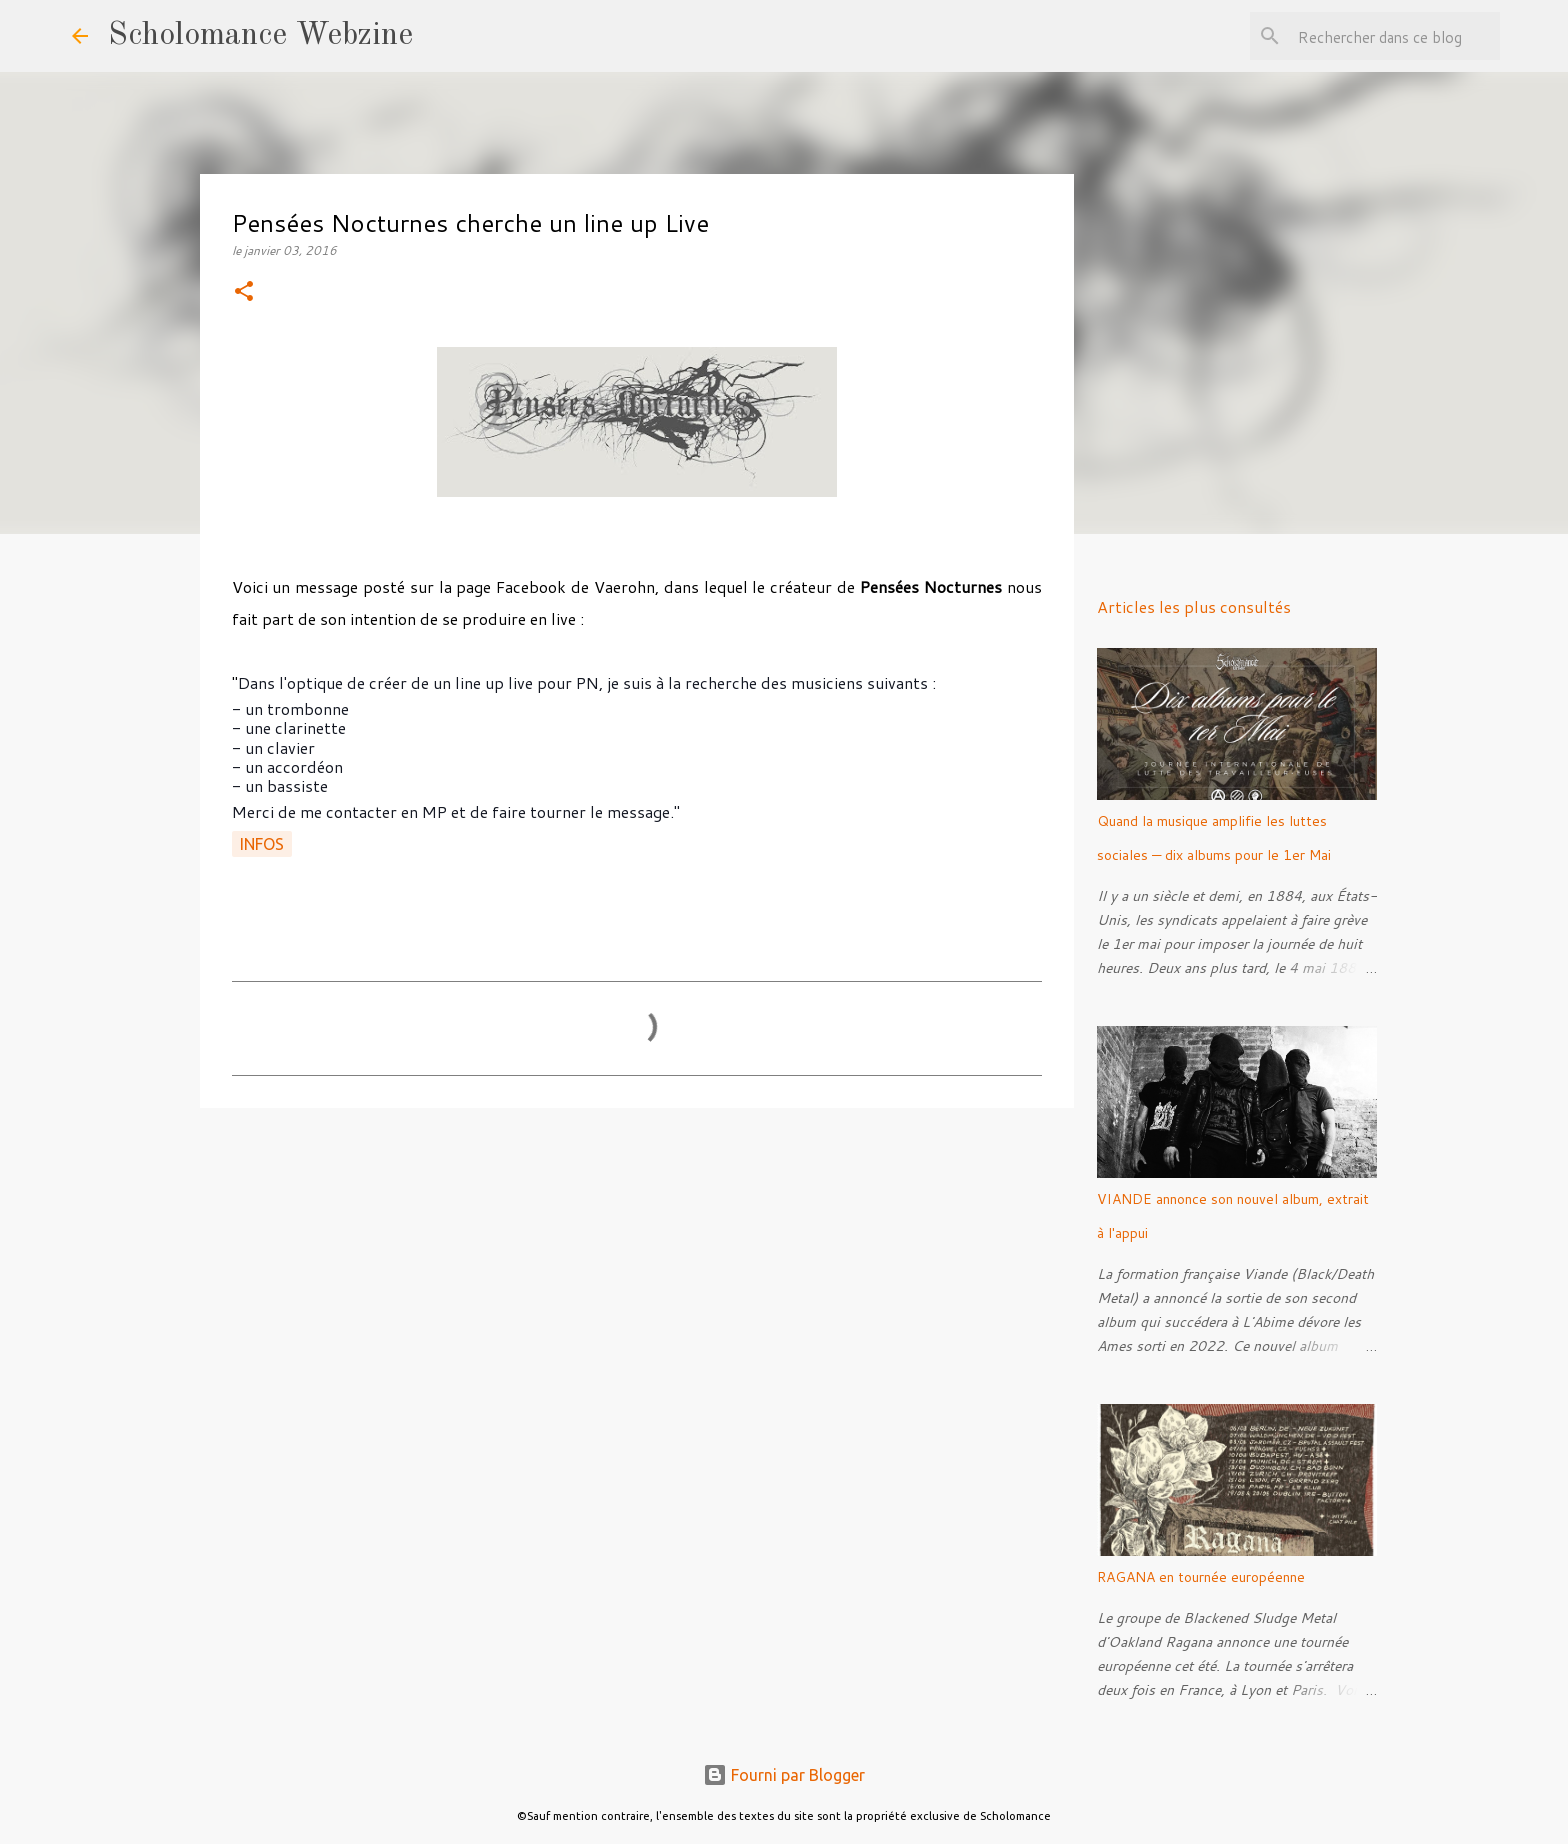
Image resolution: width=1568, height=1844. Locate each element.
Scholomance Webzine (260, 36)
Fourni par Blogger (784, 1775)
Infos (262, 844)
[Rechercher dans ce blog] (1395, 36)
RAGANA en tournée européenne (1201, 1577)
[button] (244, 292)
